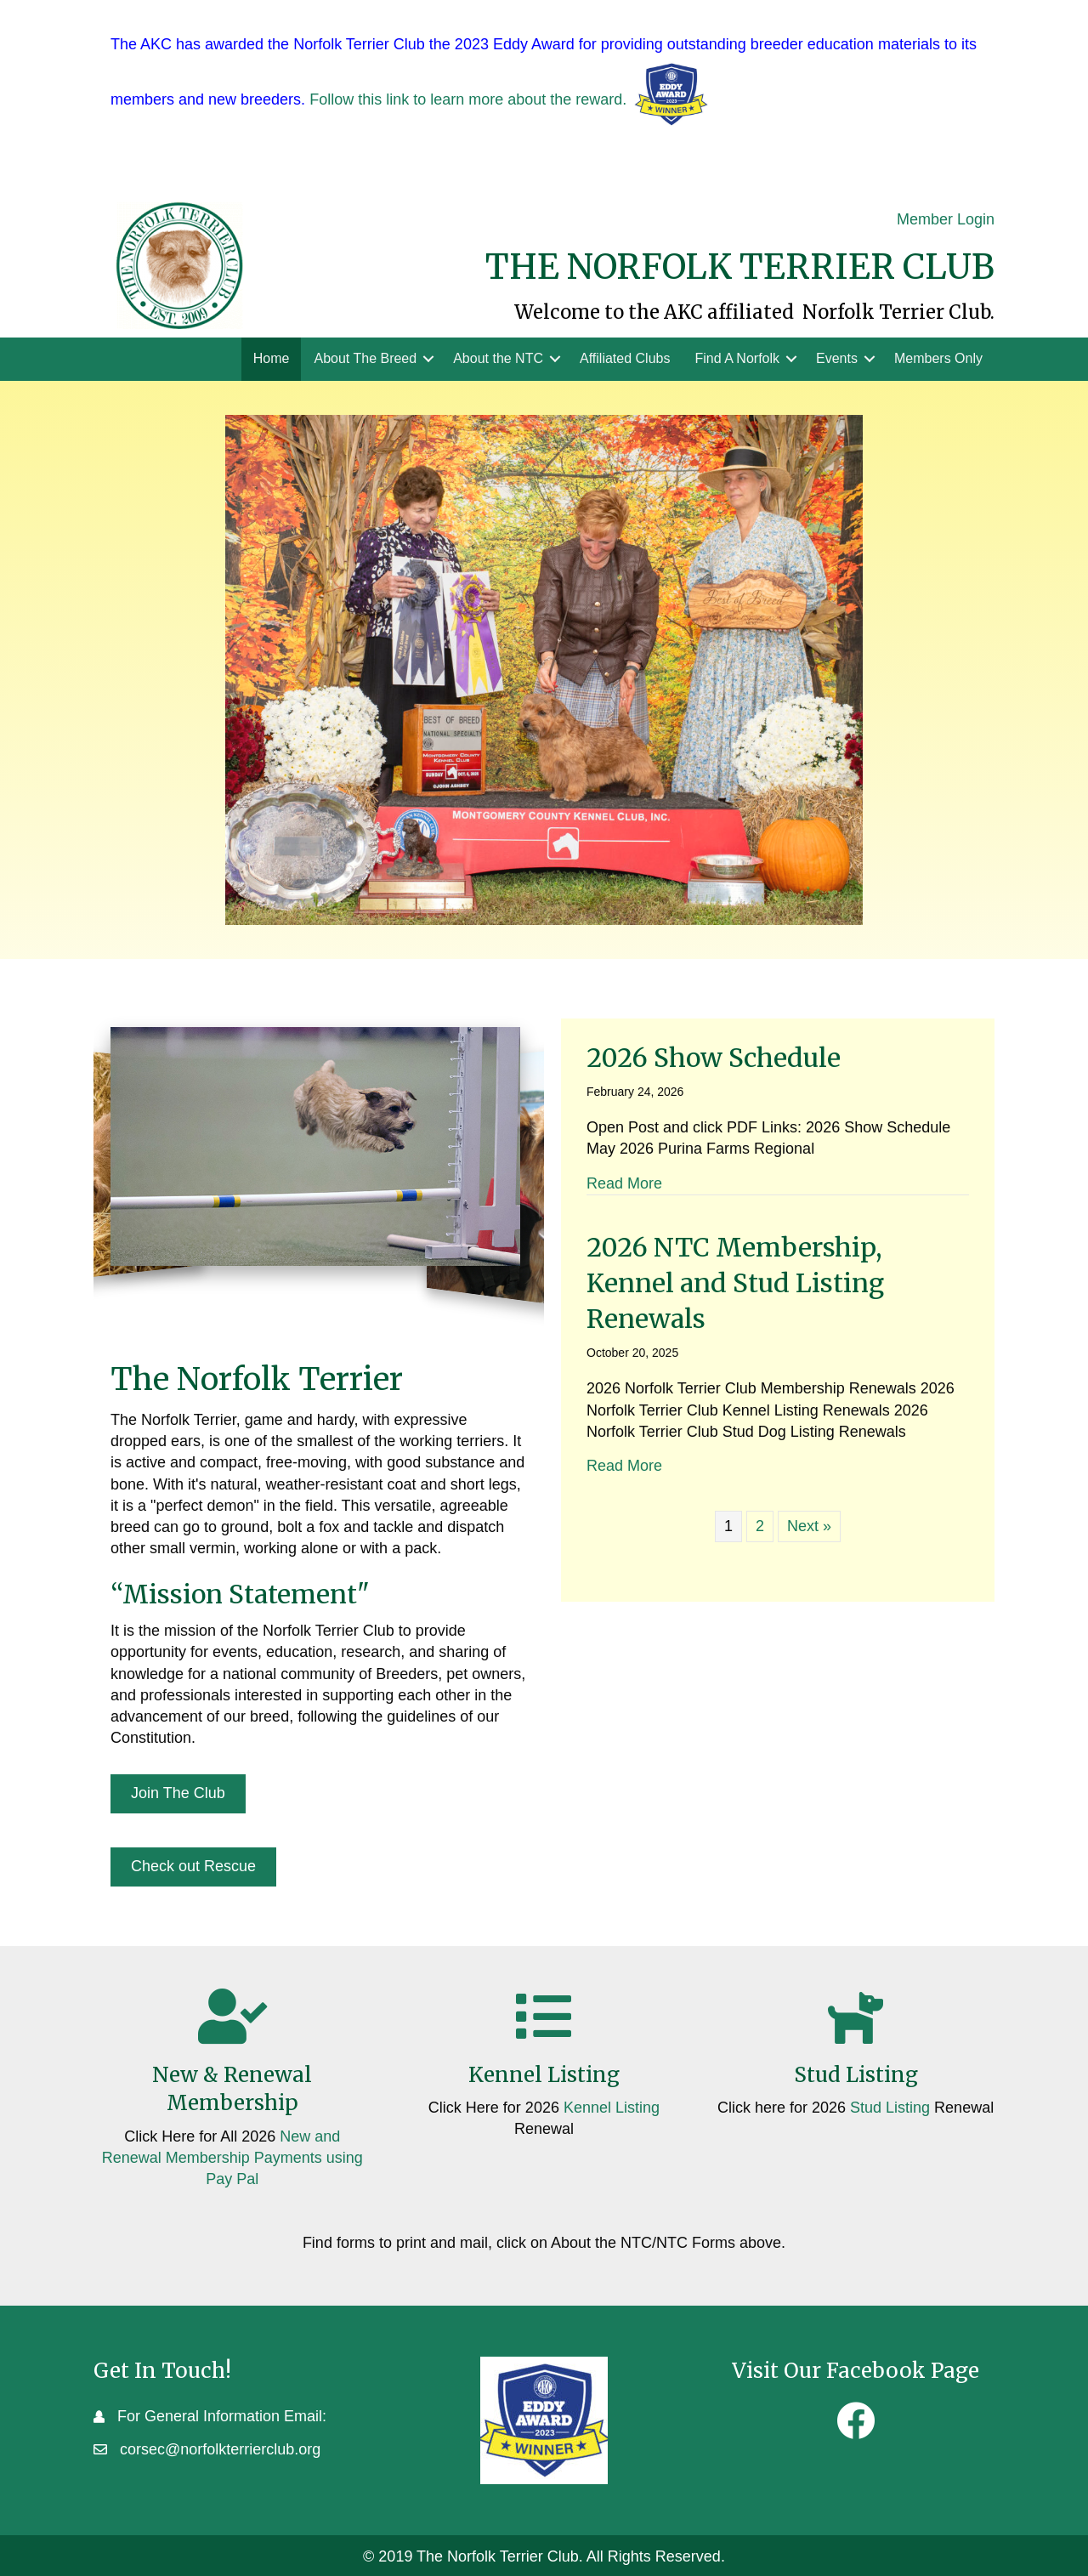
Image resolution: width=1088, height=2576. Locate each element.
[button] (428, 359)
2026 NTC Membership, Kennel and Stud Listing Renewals (735, 1283)
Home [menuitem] (271, 358)
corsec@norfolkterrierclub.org (220, 2449)
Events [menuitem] (837, 358)
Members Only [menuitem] (938, 358)
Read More (624, 1182)
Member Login (945, 219)
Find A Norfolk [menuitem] (736, 358)
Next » (809, 1526)
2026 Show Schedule (713, 1057)
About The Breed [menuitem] (365, 358)
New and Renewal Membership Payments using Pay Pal (232, 2157)
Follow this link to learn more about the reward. (467, 99)
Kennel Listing (612, 2107)
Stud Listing (890, 2107)
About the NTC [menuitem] (498, 358)
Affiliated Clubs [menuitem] (625, 358)
